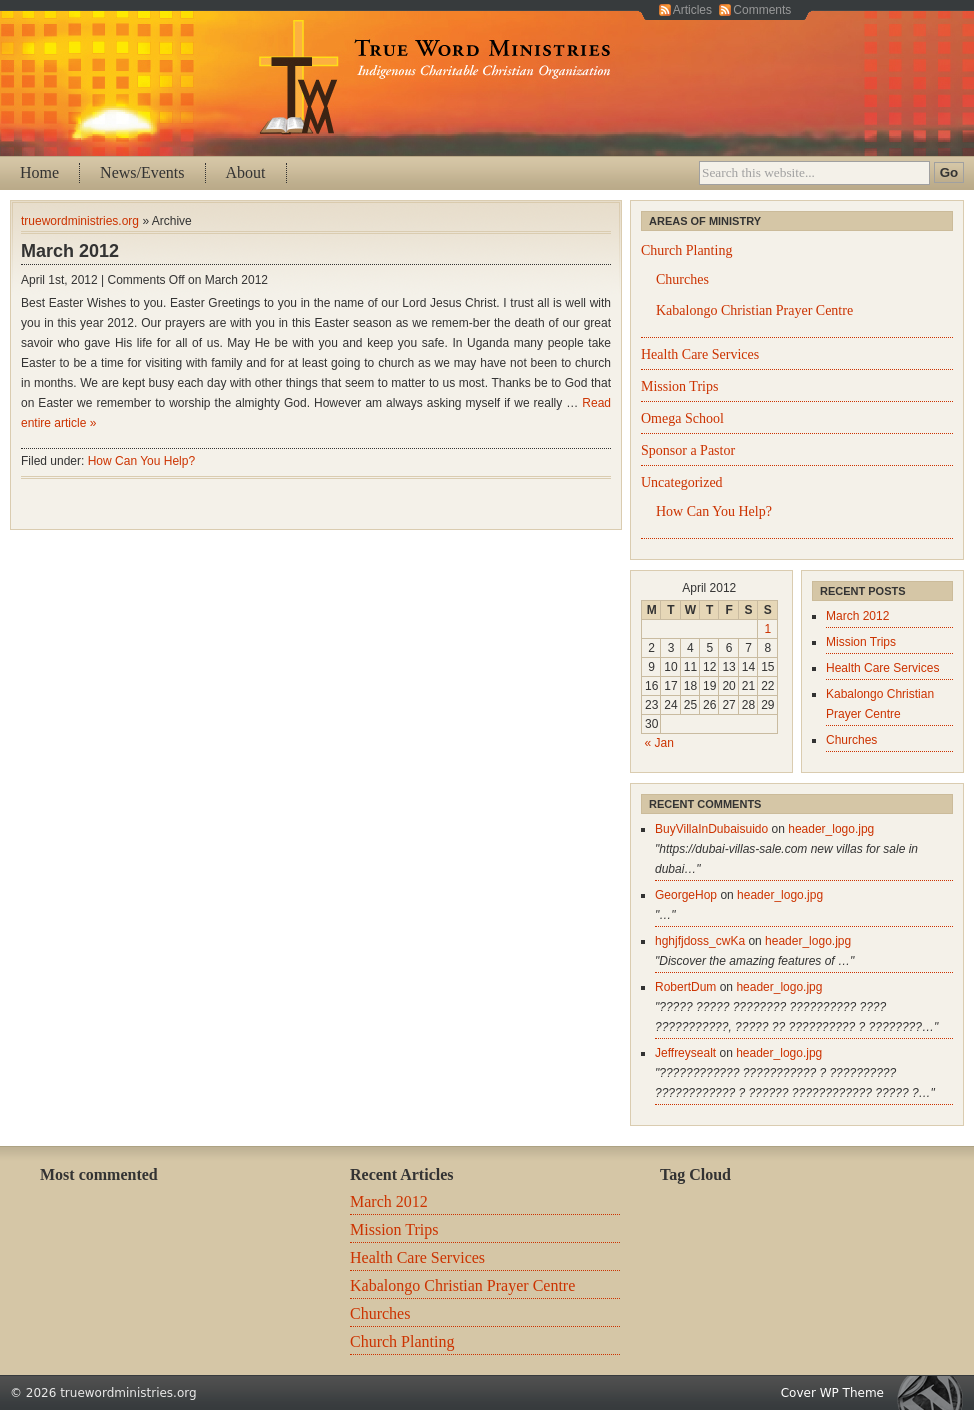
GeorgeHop (686, 895)
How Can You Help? (141, 461)
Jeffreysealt (685, 1053)
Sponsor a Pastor (688, 450)
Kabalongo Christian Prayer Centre (754, 310)
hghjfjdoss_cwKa (700, 941)
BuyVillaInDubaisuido (711, 829)
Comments (762, 10)
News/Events (142, 172)
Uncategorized (682, 482)
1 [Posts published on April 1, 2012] (767, 629)
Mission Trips (679, 386)
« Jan (659, 743)
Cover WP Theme (832, 1393)
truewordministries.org (80, 221)
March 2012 (70, 251)
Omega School (682, 418)
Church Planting (686, 250)
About (246, 172)
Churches (682, 279)
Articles (692, 10)
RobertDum (685, 987)
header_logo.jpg (831, 829)
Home (39, 172)
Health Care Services (700, 354)
